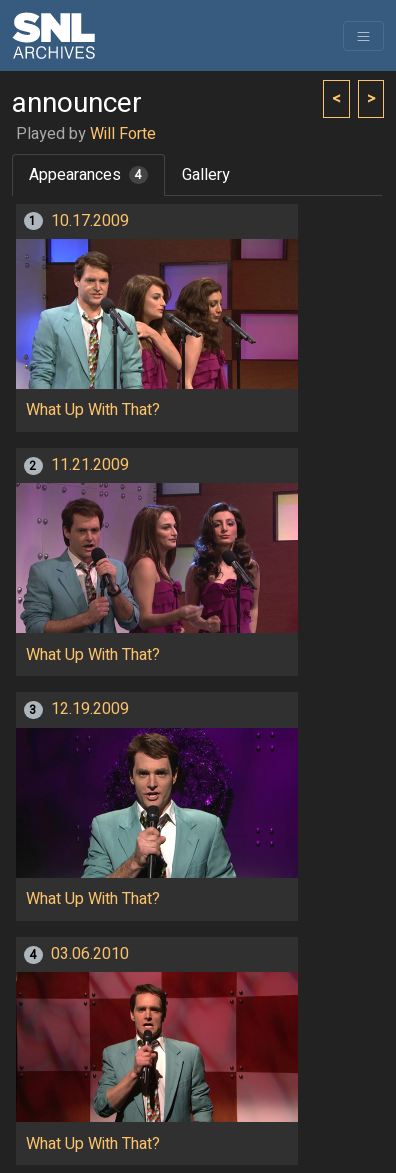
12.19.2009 (90, 709)
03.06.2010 (90, 954)
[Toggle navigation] (363, 36)
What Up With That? (93, 410)
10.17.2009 (90, 221)
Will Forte (123, 134)
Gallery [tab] (206, 175)
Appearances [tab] (88, 175)
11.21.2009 (90, 465)
